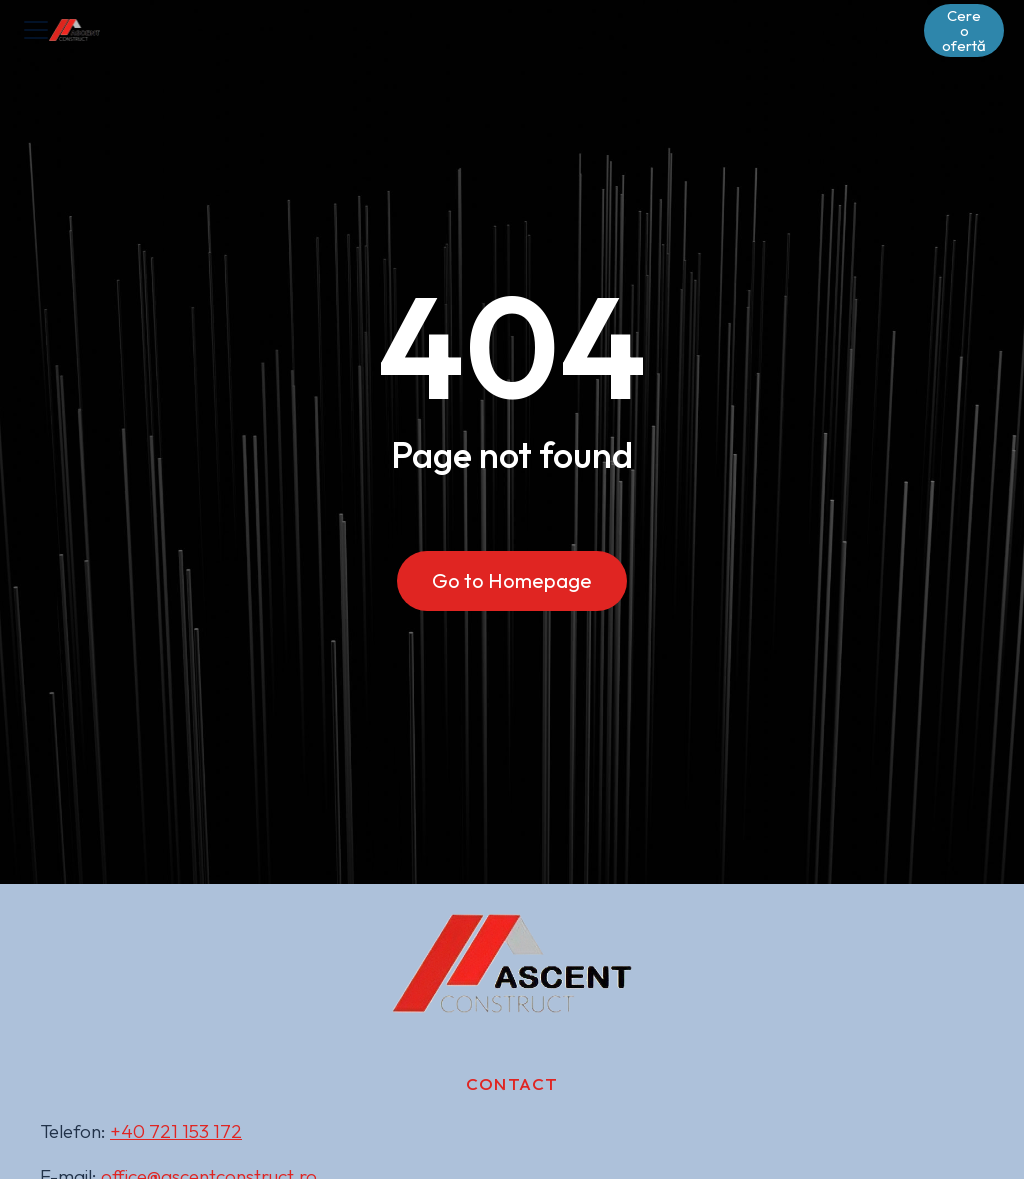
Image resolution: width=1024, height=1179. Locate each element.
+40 (176, 1131)
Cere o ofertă (964, 30)
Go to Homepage (512, 580)
